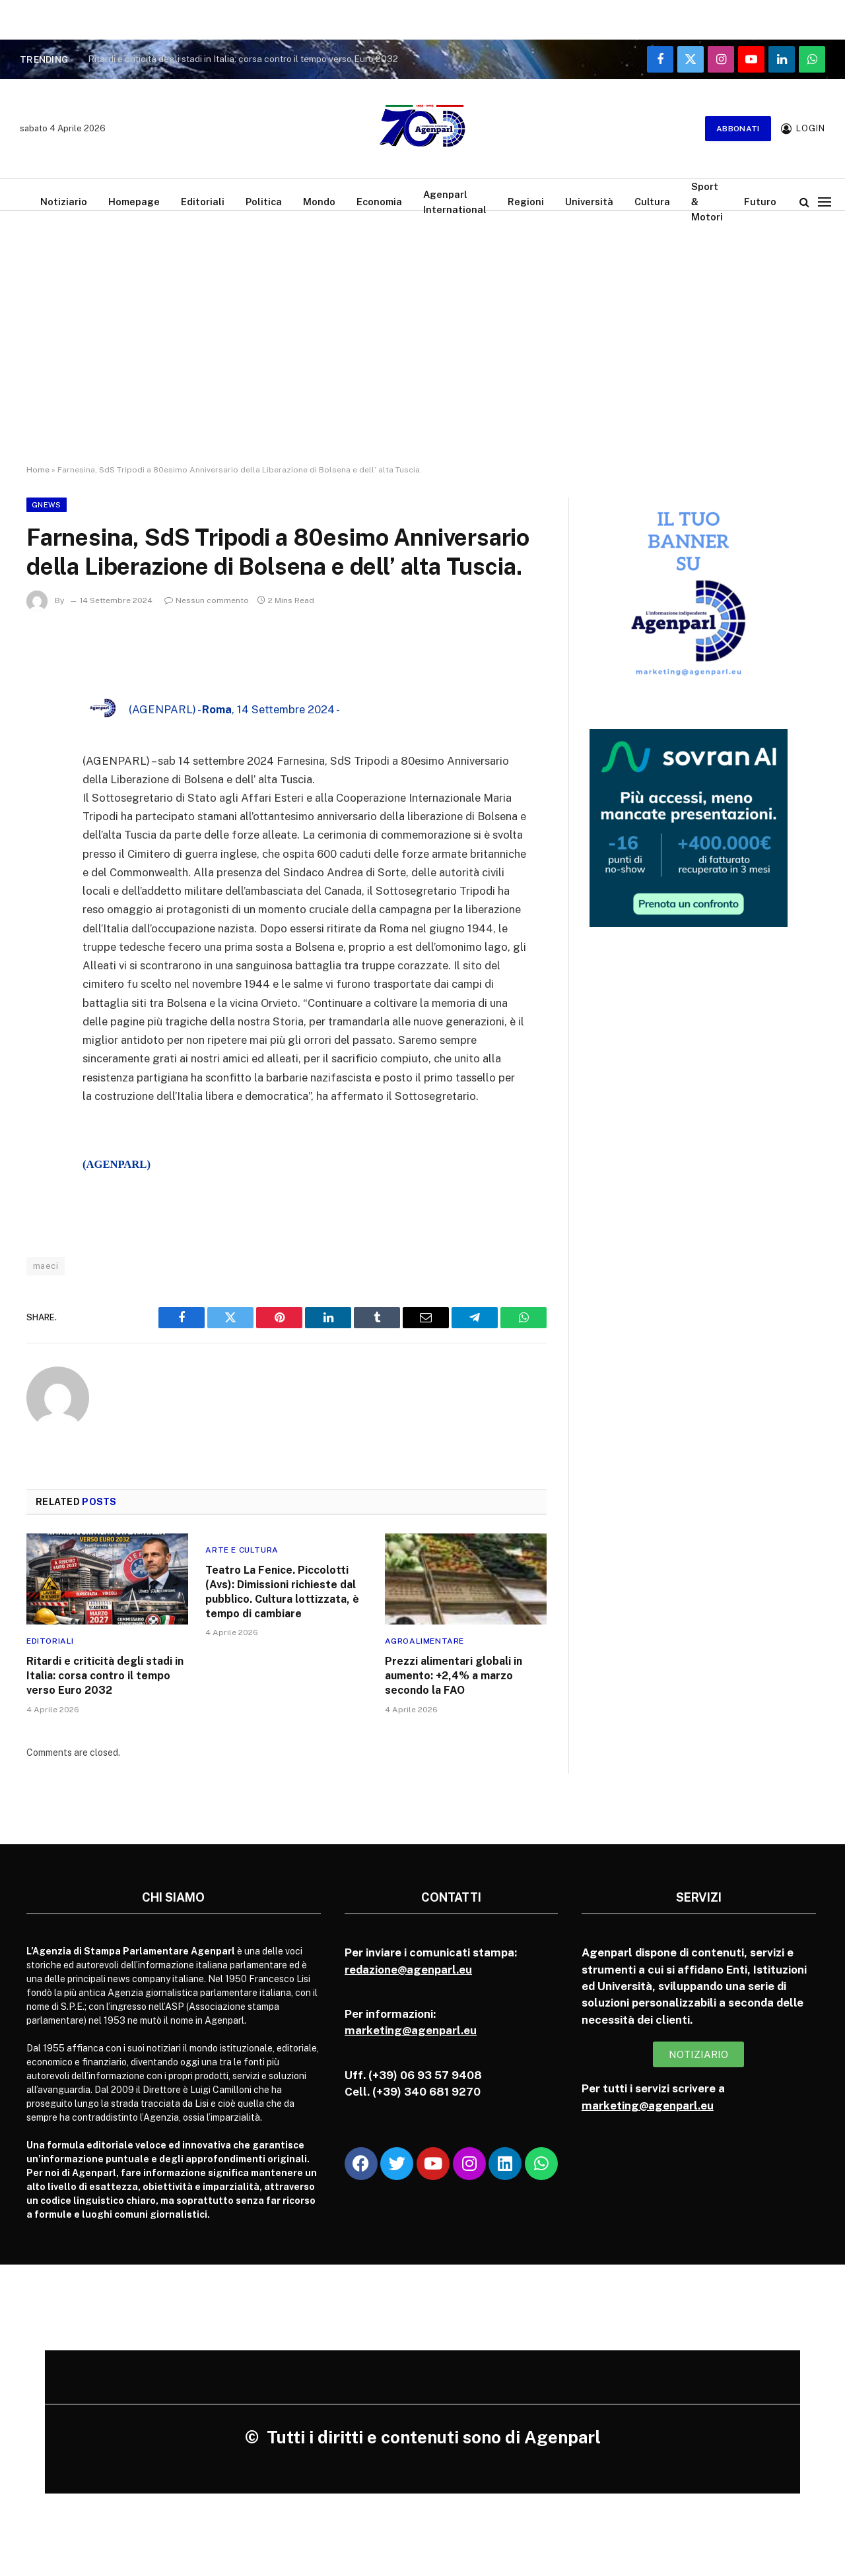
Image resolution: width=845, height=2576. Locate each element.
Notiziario (63, 201)
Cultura (652, 201)
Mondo (319, 201)
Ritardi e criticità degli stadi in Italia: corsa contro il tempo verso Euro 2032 (243, 58)
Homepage (134, 201)
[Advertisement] (422, 349)
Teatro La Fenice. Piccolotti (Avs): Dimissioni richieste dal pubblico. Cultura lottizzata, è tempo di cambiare (282, 1591)
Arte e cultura (241, 1550)
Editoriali (202, 201)
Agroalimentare (424, 1641)
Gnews (46, 505)
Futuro (760, 201)
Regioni (526, 201)
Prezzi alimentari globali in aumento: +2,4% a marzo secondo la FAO (453, 1675)
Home (38, 469)
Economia (379, 201)
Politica (264, 201)
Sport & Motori (707, 201)
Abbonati (738, 128)
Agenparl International (455, 202)
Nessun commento (206, 600)
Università (589, 201)
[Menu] (824, 201)
